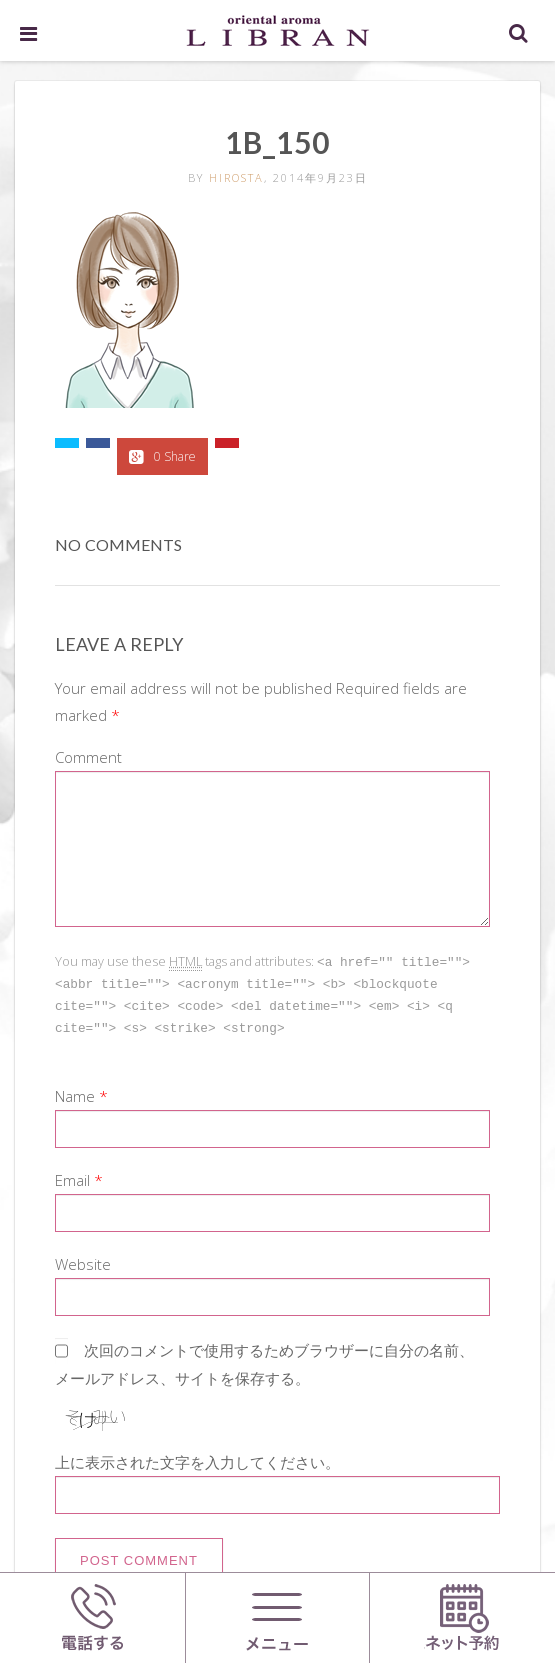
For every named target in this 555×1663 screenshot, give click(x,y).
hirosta (236, 177)
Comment (88, 757)
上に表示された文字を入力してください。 (197, 1458)
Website (83, 1260)
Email (72, 1176)
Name (75, 1092)
